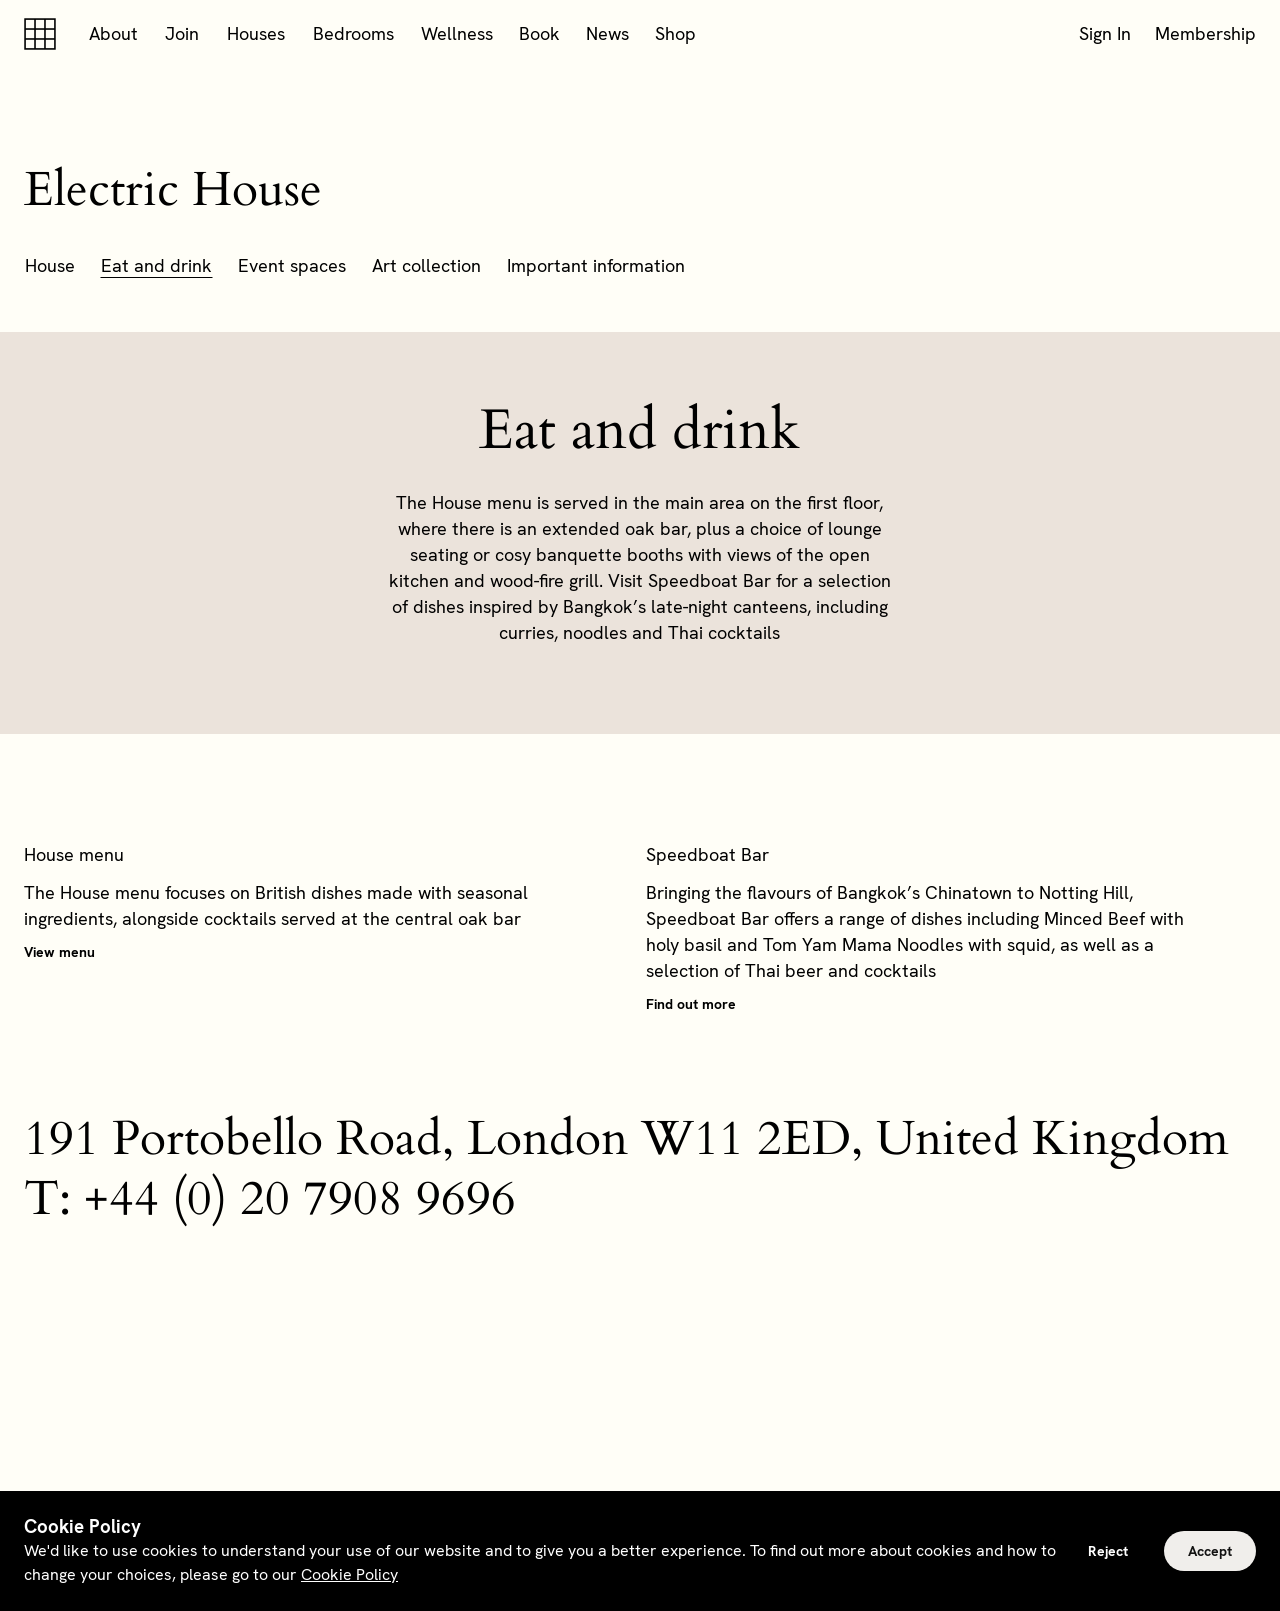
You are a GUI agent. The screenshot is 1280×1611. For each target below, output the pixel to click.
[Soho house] (44, 34)
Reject (1108, 1551)
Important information (596, 265)
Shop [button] (675, 33)
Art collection (426, 265)
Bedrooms (353, 33)
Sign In (1105, 33)
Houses (256, 33)
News (607, 33)
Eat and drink (156, 265)
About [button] (113, 33)
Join (182, 33)
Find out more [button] (691, 1004)
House (50, 265)
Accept (1210, 1551)
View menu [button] (59, 952)
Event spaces (292, 265)
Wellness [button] (457, 33)
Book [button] (539, 33)
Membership (1205, 33)
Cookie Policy (349, 1574)
